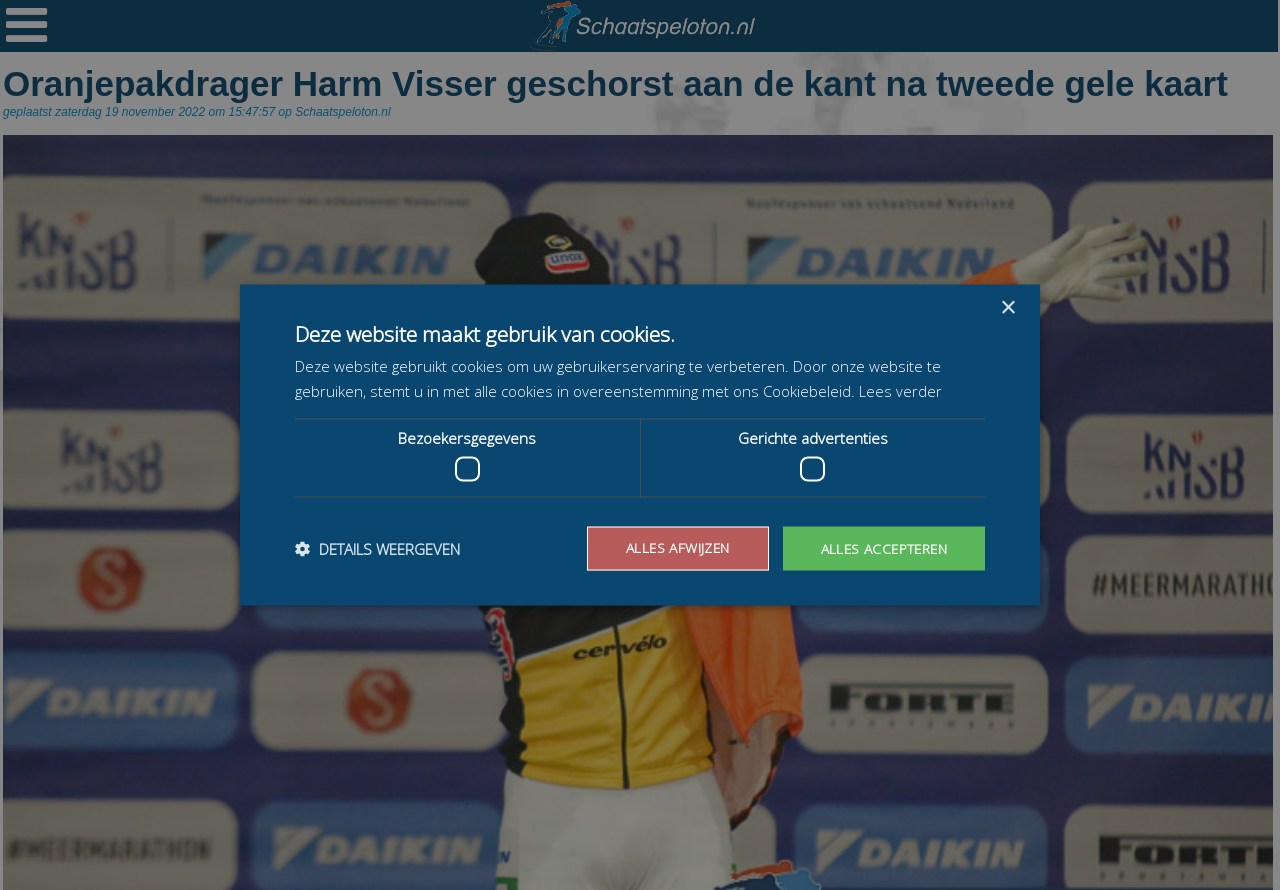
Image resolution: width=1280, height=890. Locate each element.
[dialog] (640, 445)
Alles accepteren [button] (881, 547)
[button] (377, 549)
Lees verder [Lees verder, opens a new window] (900, 390)
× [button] (1007, 307)
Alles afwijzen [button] (671, 547)
